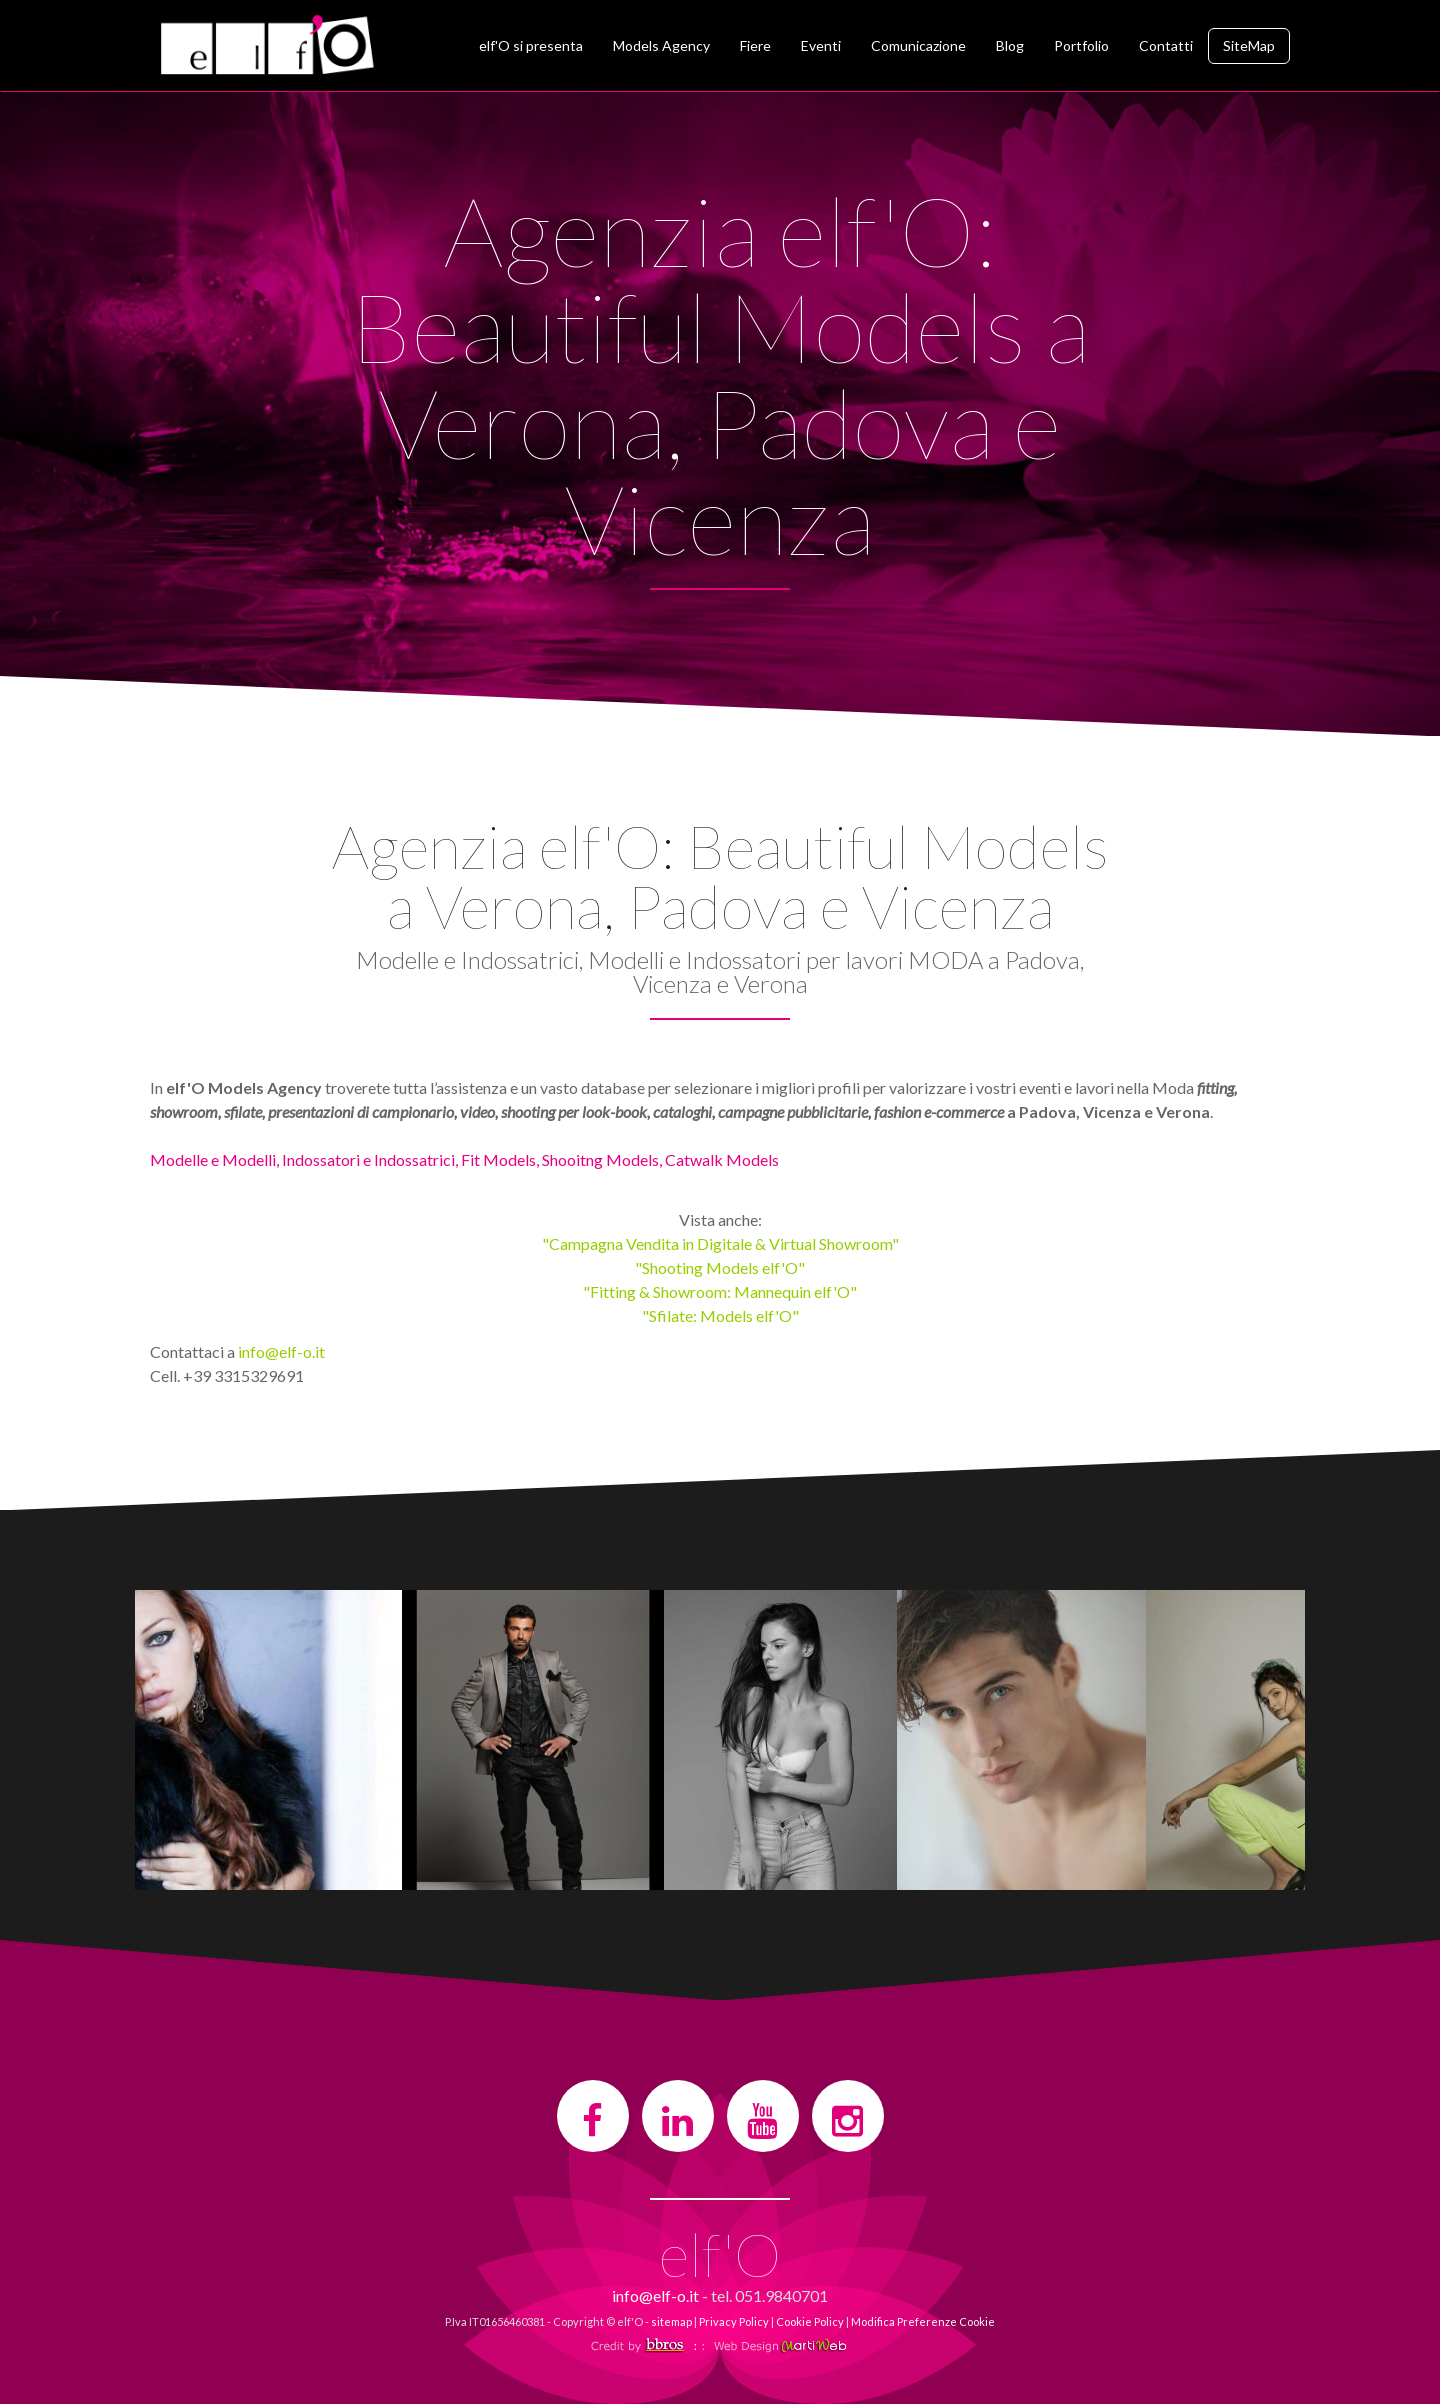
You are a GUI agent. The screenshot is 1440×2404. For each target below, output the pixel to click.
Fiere (755, 45)
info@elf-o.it (281, 1351)
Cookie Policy (810, 2321)
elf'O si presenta (531, 45)
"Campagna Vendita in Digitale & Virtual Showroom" (720, 1243)
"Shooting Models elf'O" (720, 1267)
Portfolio (1081, 45)
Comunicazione (918, 45)
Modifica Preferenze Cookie (923, 2321)
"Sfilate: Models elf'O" (720, 1315)
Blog (1010, 45)
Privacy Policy (734, 2321)
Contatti (1166, 45)
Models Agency (661, 45)
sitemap (671, 2321)
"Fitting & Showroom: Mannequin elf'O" (720, 1291)
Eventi (821, 45)
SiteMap (1249, 45)
